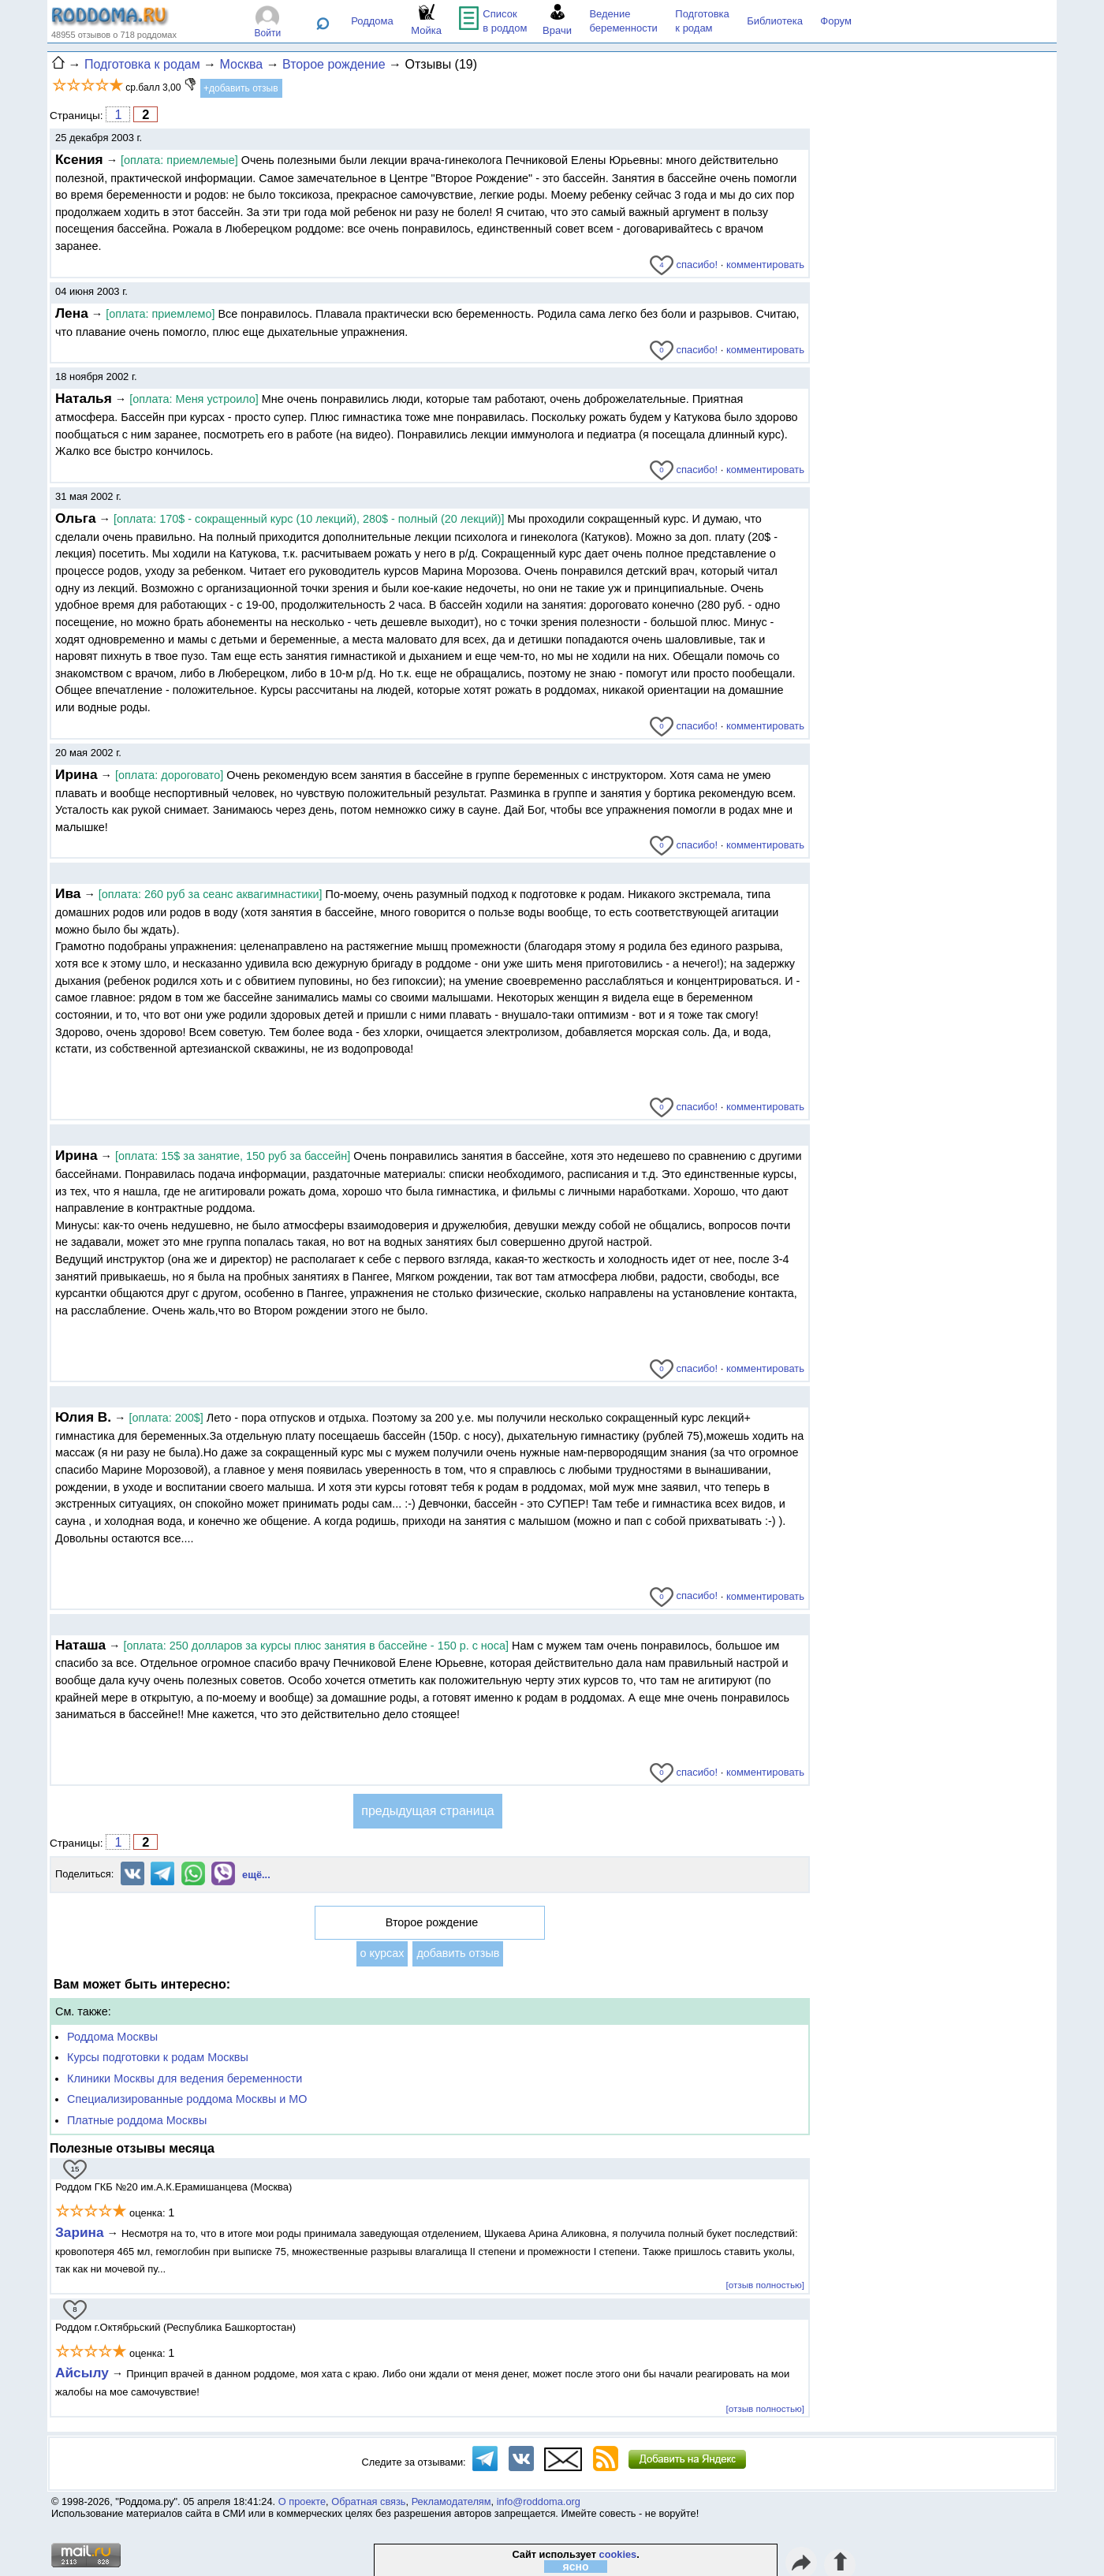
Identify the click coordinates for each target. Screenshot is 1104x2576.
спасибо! (684, 264)
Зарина (79, 2232)
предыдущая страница (427, 1810)
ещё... (256, 1875)
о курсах (382, 1953)
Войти (268, 33)
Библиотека (775, 21)
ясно (576, 2566)
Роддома (372, 21)
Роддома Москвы (112, 2036)
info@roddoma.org (538, 2501)
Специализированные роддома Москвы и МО (187, 2099)
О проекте (302, 2501)
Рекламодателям (451, 2501)
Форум (836, 21)
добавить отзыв (457, 1953)
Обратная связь (368, 2501)
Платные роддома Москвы (137, 2120)
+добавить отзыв (240, 88)
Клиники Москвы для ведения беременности (184, 2078)
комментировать (765, 264)
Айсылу (82, 2372)
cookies (618, 2554)
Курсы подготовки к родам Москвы (157, 2057)
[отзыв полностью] (765, 2285)
